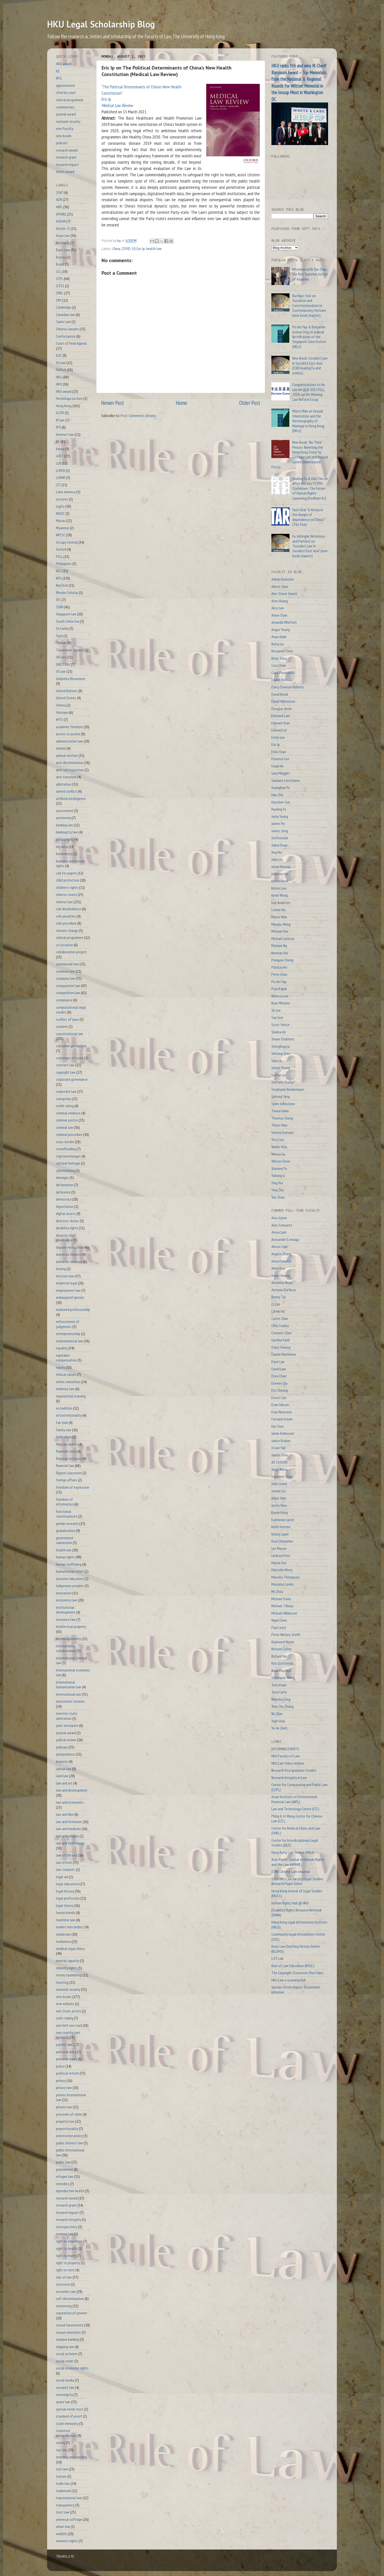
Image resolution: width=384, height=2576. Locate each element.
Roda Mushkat (281, 1670)
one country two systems (68, 2035)
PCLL (59, 556)
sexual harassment (69, 2324)
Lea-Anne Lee (280, 902)
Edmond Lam (280, 715)
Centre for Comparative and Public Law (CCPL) (299, 1787)
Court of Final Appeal (71, 343)
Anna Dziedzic (281, 1261)
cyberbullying (65, 1170)
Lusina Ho (278, 909)
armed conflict (66, 791)
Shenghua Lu (280, 1046)
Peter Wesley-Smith (285, 1634)
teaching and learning (71, 2456)
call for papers (66, 873)
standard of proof (69, 2416)
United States (66, 697)
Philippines (64, 563)
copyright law (66, 1072)
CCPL (59, 278)
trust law (62, 2512)
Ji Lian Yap (278, 1447)
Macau (60, 520)
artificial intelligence (71, 798)
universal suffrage (69, 2519)
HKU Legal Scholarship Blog (101, 24)
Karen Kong (279, 1512)
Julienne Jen (279, 873)
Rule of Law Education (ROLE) (292, 1965)
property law (65, 2121)
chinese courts (66, 894)
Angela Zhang (281, 1253)
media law (63, 1934)
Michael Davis (281, 1598)
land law (62, 1775)
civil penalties (66, 916)
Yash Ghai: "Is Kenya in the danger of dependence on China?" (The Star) (308, 517)
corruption (63, 1098)
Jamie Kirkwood (282, 1433)
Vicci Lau (277, 1139)
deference (63, 1192)
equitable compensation (66, 1358)
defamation (64, 1184)
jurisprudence (65, 1754)
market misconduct (70, 1926)
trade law (63, 2483)
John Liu (277, 859)
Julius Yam (278, 1498)
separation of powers (71, 2312)
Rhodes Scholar (67, 592)
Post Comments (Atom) (138, 415)
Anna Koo (278, 1268)
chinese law (64, 901)
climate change (67, 930)
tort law (62, 2468)
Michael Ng (279, 945)
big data (62, 846)
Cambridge (63, 307)
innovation (64, 1592)
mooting (62, 1982)
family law (63, 1429)
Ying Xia (277, 1182)
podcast (62, 142)
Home (181, 402)
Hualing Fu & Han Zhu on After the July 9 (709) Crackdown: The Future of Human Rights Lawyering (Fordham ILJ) (310, 488)
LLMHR (60, 477)
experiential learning (71, 1396)
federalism (64, 1436)
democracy (64, 1199)
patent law (64, 2044)
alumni (61, 748)
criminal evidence (68, 1113)
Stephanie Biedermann (287, 1089)
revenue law (64, 2233)
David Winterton (283, 701)
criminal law (64, 1127)
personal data (66, 2051)
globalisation (65, 1530)
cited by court (66, 92)
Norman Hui (279, 952)
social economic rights (72, 2368)
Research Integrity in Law (289, 1777)
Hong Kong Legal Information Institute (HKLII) (299, 1924)
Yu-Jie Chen (279, 1727)
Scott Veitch (280, 1024)
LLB (58, 463)
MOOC (60, 513)
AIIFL (59, 206)
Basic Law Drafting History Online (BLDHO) (295, 1949)
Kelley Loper (280, 1534)
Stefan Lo (278, 1074)
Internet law (65, 434)
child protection (67, 880)
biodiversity (64, 853)
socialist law (65, 2387)
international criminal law (71, 1660)
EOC (59, 355)
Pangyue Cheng (282, 959)
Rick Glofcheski (282, 1663)
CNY (58, 300)
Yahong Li (278, 1175)
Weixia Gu (278, 1154)
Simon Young (280, 1067)
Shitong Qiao (280, 1053)
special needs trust (69, 2409)
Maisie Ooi (278, 1562)
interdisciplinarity (68, 1638)
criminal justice (67, 1120)
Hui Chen (277, 1426)
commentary (65, 107)
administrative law (69, 741)
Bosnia (61, 257)
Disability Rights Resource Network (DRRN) (296, 1912)
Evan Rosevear (281, 1411)
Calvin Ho (278, 1311)
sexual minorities (68, 2332)
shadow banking (67, 2339)
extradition (64, 1408)
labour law (63, 1768)
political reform (67, 2073)
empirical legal (66, 1282)
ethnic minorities (68, 1381)
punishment (64, 2169)
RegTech (62, 585)
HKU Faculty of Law (285, 1755)
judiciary (62, 1747)
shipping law (65, 2346)
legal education (67, 1883)
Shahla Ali (278, 1031)
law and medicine (68, 1828)
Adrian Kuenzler (282, 579)
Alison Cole (279, 1246)
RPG (59, 78)
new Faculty (64, 128)
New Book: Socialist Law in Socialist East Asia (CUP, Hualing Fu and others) (310, 365)
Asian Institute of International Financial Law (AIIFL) (294, 1799)
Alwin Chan (279, 615)
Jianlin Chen (279, 1454)
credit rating (65, 1105)
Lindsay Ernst (280, 1555)
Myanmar (62, 527)
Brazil (60, 264)
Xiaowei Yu (279, 1168)
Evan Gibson (280, 1404)
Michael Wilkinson (284, 1613)
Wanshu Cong (281, 1699)
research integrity (68, 2219)
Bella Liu (277, 643)
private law (64, 2106)
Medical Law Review (117, 105)
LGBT (59, 455)
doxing (61, 1268)
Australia (62, 242)
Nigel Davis (279, 1620)
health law (154, 248)
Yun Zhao (278, 1197)
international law (68, 1694)
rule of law (64, 2277)
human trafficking (68, 1564)
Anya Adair (278, 636)
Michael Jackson (282, 938)
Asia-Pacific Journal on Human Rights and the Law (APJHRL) (297, 1862)
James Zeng (279, 830)
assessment (64, 810)
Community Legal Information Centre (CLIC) (298, 1936)
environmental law (69, 1340)
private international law (71, 2097)
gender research (67, 1523)
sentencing (64, 2305)
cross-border (65, 1141)
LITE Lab (277, 1958)
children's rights (67, 887)
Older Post (249, 402)
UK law (61, 656)
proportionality (67, 2128)
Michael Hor (279, 931)
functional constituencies (66, 1514)
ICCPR (60, 412)
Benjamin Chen (282, 650)
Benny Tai (278, 1296)
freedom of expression (72, 1487)
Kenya (60, 448)
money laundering (69, 1974)
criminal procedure (69, 1134)
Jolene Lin (278, 1490)
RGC (58, 570)
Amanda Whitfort (284, 622)
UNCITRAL (63, 664)
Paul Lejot (278, 1627)
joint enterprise (67, 1725)
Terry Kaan (278, 1684)
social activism (66, 2353)
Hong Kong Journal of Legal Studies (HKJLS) (296, 1893)
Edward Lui (279, 730)
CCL (58, 271)
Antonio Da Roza (283, 1289)
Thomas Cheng (282, 1118)
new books (64, 135)
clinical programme (69, 99)
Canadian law (65, 314)
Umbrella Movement (70, 678)
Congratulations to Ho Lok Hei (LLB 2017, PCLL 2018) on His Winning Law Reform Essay (308, 392)
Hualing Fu (278, 809)
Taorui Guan (280, 1110)
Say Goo (277, 1017)
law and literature (69, 1821)
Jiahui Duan (279, 845)
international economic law (73, 1672)
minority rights (66, 1967)
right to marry (66, 2255)
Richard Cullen (281, 1648)
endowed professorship (73, 1309)
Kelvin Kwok (280, 880)
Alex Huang (279, 600)
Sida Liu (276, 1060)
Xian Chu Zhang (282, 1706)
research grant (66, 157)
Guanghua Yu (280, 787)
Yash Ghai (278, 1720)
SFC (58, 599)
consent (62, 1026)
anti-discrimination (69, 762)
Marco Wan (279, 916)
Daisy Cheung (281, 1347)
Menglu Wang (281, 924)
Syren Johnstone (283, 1103)
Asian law (63, 235)
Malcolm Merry (282, 1569)
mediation (63, 1941)
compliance (64, 999)
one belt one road (69, 2025)
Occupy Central (67, 542)
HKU (59, 384)
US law (61, 671)
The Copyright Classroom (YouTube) (297, 1972)
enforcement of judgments (67, 1324)
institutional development (65, 1610)
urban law (63, 2526)
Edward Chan (280, 722)
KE (58, 71)
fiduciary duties (67, 1444)
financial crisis (66, 1451)
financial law (65, 1465)
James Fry (278, 823)
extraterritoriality (69, 1415)
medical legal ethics (70, 1948)
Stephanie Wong (283, 1677)
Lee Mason (278, 1548)
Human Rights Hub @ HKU (290, 1902)
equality (62, 1347)
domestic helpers (68, 1254)
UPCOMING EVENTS (285, 1748)
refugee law (64, 2176)
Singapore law (66, 613)
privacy (61, 2080)
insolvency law (66, 1600)
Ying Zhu (277, 1189)
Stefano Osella (282, 1082)
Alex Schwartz (281, 1225)
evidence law (65, 1388)
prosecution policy (69, 2135)
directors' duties (67, 1220)
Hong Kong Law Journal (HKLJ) (292, 1852)
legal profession (68, 1898)
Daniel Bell (279, 679)
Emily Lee (278, 737)
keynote (62, 1761)
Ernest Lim (278, 1397)
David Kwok (279, 694)
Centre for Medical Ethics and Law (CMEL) (295, 1830)
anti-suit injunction (70, 769)
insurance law (66, 1619)
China (116, 248)
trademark (63, 2490)
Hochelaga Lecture (69, 398)
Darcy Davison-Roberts (287, 686)
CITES (60, 285)
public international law (70, 2152)
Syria (59, 635)
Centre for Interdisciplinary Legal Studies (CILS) (294, 1843)
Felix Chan (278, 751)
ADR (59, 199)
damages (62, 1177)
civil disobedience (68, 908)
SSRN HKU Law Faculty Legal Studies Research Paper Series (297, 1881)
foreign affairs (66, 1479)
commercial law (67, 963)
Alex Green (279, 1217)
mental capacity (67, 1960)
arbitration (64, 784)
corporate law (66, 1091)
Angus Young (280, 629)
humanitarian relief (70, 1571)
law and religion (67, 1835)
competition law (68, 992)
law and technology (70, 1843)
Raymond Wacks (282, 1641)
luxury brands (65, 1912)
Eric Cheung (279, 1390)
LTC (58, 484)
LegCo (60, 506)
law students (65, 1869)
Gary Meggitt (280, 773)
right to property (68, 2262)
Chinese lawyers (67, 328)
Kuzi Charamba (282, 1541)
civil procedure (66, 923)
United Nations (67, 690)
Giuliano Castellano (285, 780)
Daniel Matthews (283, 1354)
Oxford (61, 549)
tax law (61, 2449)
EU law (61, 362)
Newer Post (112, 402)
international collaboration (66, 1648)
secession (63, 2284)
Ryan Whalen (280, 1002)
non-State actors (68, 2010)
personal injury (66, 2058)
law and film (65, 1814)
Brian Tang (279, 658)
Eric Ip (106, 99)
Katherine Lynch (282, 1519)
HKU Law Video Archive (287, 1763)
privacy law (64, 2087)
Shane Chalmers (282, 1038)
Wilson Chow (280, 1161)
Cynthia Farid (280, 1339)
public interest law (69, 2142)
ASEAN (61, 221)
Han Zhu (277, 794)
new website (65, 2003)
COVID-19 (128, 248)
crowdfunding (66, 1148)
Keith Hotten (280, 1526)
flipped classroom (69, 1472)
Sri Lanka (62, 628)
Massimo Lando (282, 1584)
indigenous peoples (70, 1585)
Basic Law (63, 249)
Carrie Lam (63, 321)
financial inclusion (69, 1458)
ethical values (66, 1374)
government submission (65, 1540)
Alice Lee (277, 607)
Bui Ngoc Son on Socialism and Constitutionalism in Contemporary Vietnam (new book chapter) (309, 305)
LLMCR (60, 470)
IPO (58, 427)
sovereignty (64, 2394)
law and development (71, 1790)
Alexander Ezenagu (285, 1239)
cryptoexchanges (68, 1156)
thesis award (65, 171)
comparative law (68, 985)
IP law (60, 420)
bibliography (65, 839)
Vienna (61, 705)
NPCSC (60, 534)
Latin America (66, 491)
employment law (68, 1290)
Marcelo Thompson (285, 1577)
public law (63, 2162)
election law (65, 1275)
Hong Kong (64, 405)
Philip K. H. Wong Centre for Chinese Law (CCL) (296, 1818)
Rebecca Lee (280, 995)
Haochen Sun (280, 802)
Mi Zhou (277, 1591)
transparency (65, 2505)
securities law (66, 2291)
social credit (65, 2360)
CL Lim (275, 1304)
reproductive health (70, 2190)
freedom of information (65, 1502)
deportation (65, 1206)
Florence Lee (280, 758)
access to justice (68, 733)
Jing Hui (276, 852)
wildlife (61, 2533)
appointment (65, 85)
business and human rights (70, 863)
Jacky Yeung (279, 816)
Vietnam (62, 712)
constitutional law (69, 1033)
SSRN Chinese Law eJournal (290, 1871)
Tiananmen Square (69, 649)
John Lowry (279, 1483)
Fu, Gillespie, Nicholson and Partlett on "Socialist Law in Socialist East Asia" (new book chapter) (310, 546)
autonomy (63, 817)
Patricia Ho (279, 967)
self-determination (70, 2298)
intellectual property (71, 1626)
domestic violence (69, 1261)
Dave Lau (277, 1361)
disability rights (67, 1227)
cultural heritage (68, 1163)
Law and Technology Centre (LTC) (295, 1808)
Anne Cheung (280, 1275)
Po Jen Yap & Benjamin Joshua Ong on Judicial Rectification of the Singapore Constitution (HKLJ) (309, 336)
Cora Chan (278, 665)
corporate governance (72, 1079)
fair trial (62, 1422)
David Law (278, 1368)
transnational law (69, 2497)
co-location (64, 944)
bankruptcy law (67, 831)
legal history (65, 1891)
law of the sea (66, 1855)
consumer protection (71, 1045)
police (60, 2066)
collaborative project (71, 951)
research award (67, 150)
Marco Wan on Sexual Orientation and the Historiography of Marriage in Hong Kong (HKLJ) (308, 420)
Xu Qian (276, 1713)
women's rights (67, 2540)
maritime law (65, 1919)
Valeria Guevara (282, 1132)
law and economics (70, 1802)
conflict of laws (67, 1019)
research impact (67, 164)
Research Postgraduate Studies (293, 1770)
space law (63, 2401)
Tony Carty (279, 1691)
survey (60, 2442)
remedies (62, 2183)
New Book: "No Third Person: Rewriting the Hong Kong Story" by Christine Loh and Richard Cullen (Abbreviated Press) (299, 454)
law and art (64, 1783)
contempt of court (69, 1057)
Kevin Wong (279, 895)
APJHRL (61, 214)
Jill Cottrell (279, 1462)
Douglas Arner (281, 708)
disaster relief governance (66, 1237)
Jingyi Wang (279, 1469)
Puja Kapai (279, 988)
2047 (59, 192)
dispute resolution (69, 1247)
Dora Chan (278, 1375)
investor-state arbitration (66, 1716)
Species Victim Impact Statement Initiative (295, 1989)
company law (65, 978)
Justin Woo (279, 1505)
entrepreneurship (68, 1333)
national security (68, 121)
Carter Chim (279, 1318)
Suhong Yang (280, 1096)
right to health (66, 2248)
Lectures (62, 499)
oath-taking (64, 2018)
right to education (69, 2241)
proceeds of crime (69, 2114)
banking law (64, 824)
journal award (66, 114)
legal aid (62, 1876)
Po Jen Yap (278, 981)
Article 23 (63, 228)
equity (60, 1367)
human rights (65, 1556)
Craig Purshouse (282, 672)
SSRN (59, 606)
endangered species (70, 1297)
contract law (65, 1064)
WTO (59, 719)
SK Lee (276, 1010)
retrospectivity (66, 2226)
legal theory (65, 1905)
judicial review (66, 1739)
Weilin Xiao (279, 1146)
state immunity (67, 2423)
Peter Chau (279, 974)
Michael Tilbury (282, 1605)
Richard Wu (279, 1656)
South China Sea (67, 621)
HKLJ (59, 376)
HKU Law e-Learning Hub (288, 1979)
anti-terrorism (66, 776)
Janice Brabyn (281, 1440)
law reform (64, 1862)
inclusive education (70, 1578)
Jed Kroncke (279, 837)
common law (65, 971)
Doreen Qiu (279, 1383)
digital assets (66, 1213)
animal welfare (67, 755)
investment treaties (70, 1701)
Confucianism (66, 336)
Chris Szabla (280, 1325)
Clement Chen (281, 1332)
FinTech (61, 369)
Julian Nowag (280, 866)
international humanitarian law (68, 1684)
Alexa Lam (278, 1232)
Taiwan (61, 642)
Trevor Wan (279, 1125)
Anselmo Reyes (282, 1282)
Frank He (277, 766)
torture (61, 2476)
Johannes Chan (282, 1476)
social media (65, 2380)
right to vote (65, 2269)
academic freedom (69, 726)
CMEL (59, 292)
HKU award (64, 63)
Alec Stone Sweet (284, 593)
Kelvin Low (278, 888)
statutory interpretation (66, 2433)
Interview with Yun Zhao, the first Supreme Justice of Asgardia (310, 274)
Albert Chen (279, 586)
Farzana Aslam (282, 1418)
